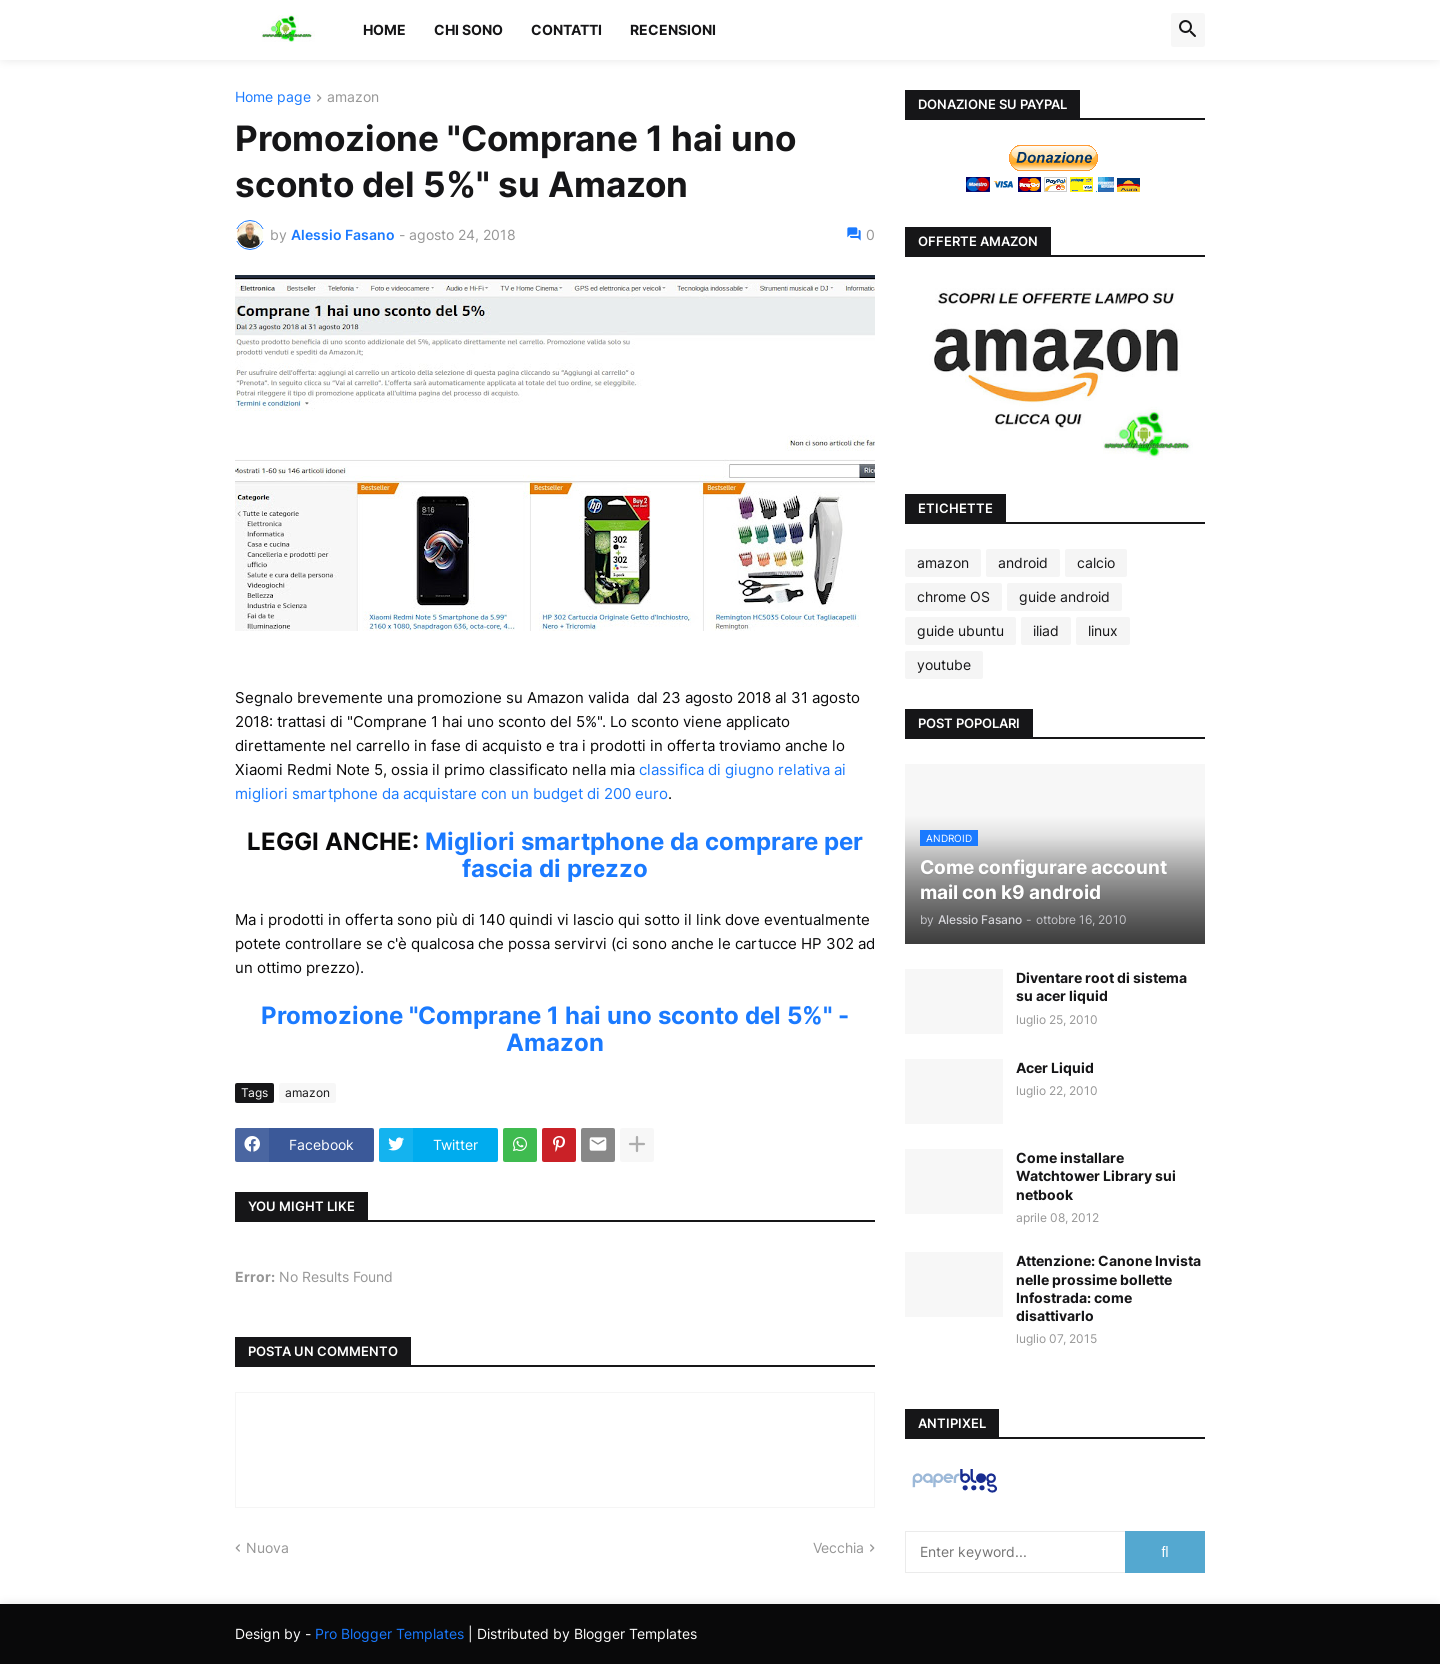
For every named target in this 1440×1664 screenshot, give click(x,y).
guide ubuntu (960, 630)
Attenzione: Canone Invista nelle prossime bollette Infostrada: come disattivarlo (1108, 1288)
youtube (944, 664)
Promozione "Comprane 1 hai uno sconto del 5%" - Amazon (555, 1029)
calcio (1096, 562)
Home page (273, 97)
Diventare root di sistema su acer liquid (1101, 986)
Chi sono (468, 29)
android (1023, 562)
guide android (1064, 596)
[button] (1188, 30)
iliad (1046, 630)
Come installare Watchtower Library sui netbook (1096, 1175)
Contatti (566, 29)
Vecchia (838, 1547)
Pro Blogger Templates (389, 1633)
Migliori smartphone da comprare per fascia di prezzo (644, 855)
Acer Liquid (1055, 1067)
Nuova (267, 1547)
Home (384, 29)
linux (1103, 630)
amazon (353, 97)
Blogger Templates (635, 1633)
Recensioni (673, 29)
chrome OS (953, 596)
